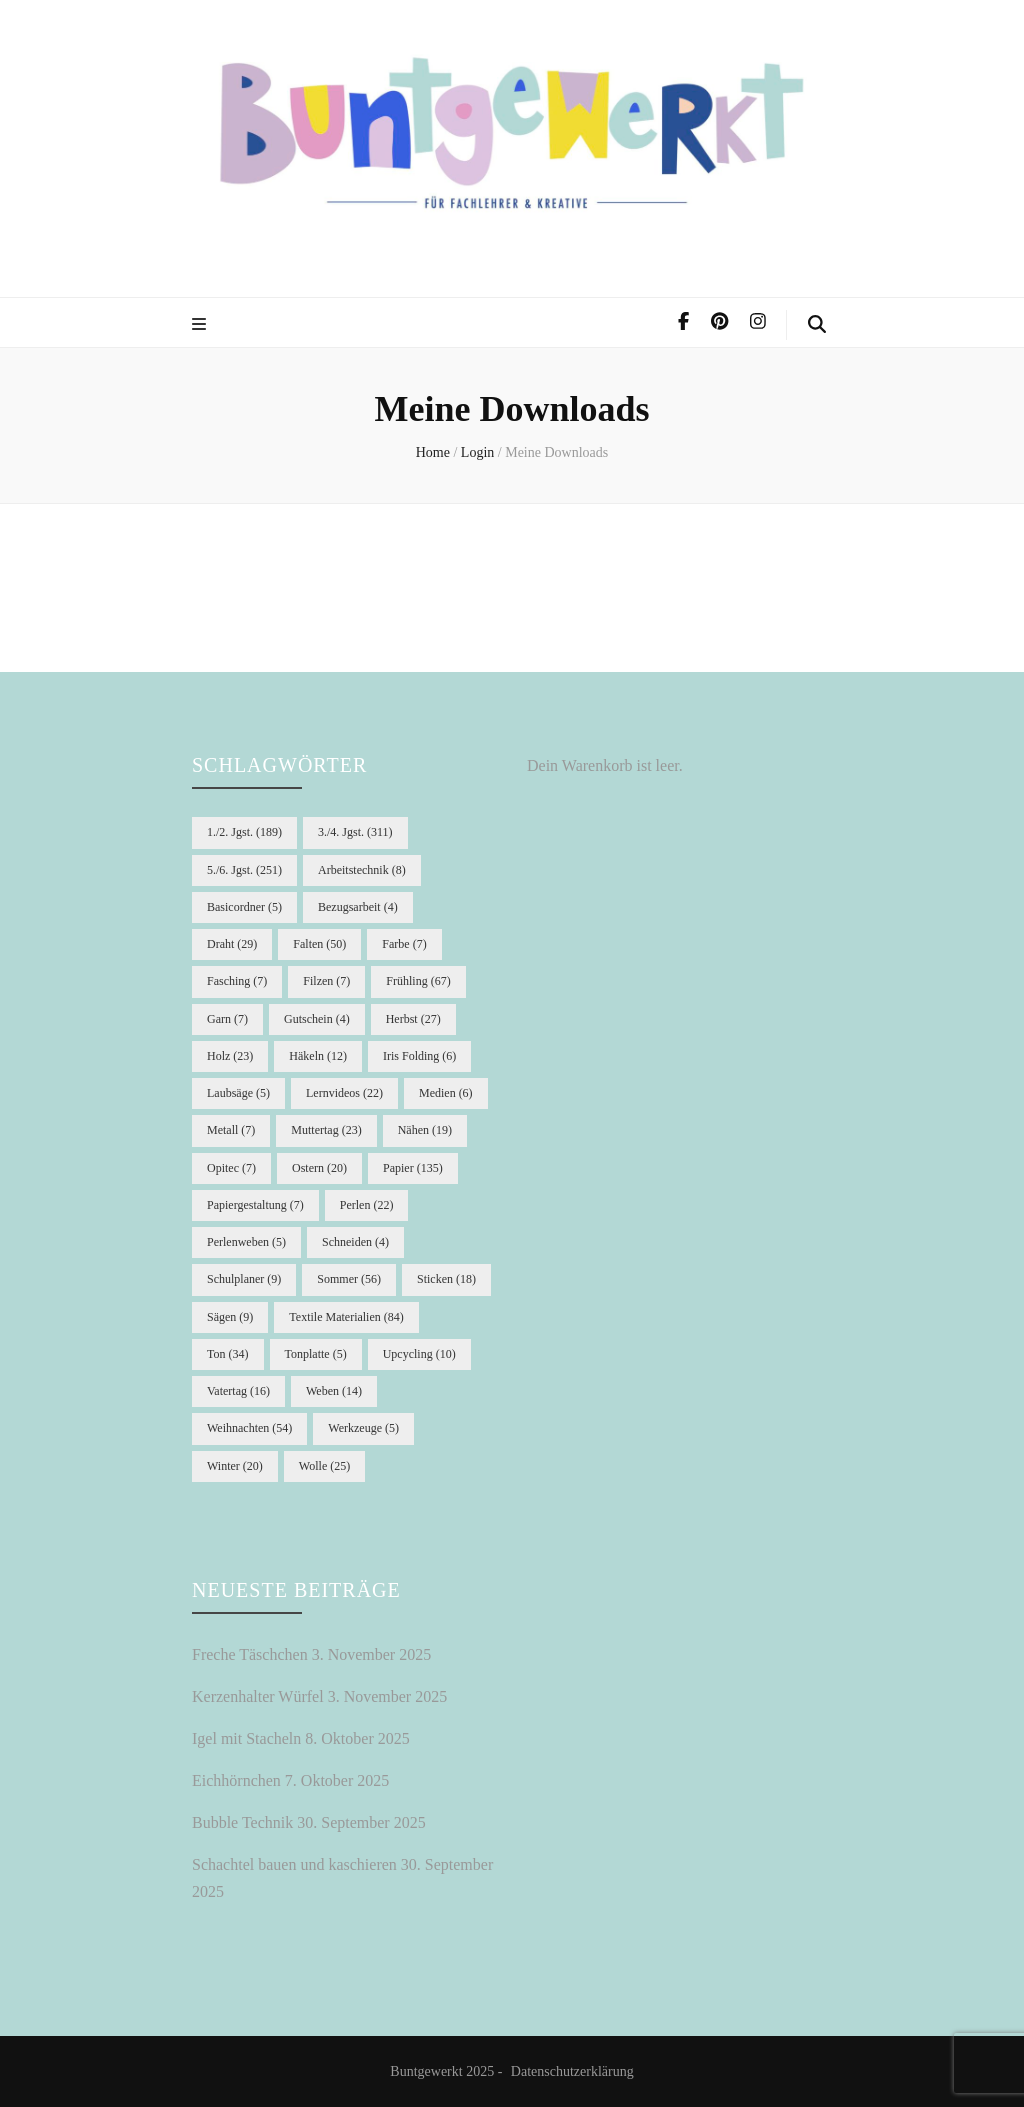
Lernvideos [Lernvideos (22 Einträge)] (344, 1093)
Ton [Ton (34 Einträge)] (228, 1354)
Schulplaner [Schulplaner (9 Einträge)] (244, 1279)
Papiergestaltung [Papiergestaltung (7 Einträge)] (255, 1205)
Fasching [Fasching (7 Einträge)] (237, 981)
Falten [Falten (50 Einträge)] (319, 944)
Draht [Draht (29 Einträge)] (232, 944)
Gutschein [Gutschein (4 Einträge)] (317, 1019)
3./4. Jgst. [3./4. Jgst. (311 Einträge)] (355, 832)
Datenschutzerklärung (572, 2071)
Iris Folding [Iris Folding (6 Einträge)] (419, 1056)
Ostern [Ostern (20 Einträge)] (319, 1168)
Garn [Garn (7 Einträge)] (227, 1019)
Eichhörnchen (236, 1780)
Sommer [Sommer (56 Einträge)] (349, 1279)
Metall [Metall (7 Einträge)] (231, 1130)
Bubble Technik (242, 1822)
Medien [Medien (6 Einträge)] (446, 1093)
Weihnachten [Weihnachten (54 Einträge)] (249, 1428)
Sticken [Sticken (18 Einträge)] (446, 1279)
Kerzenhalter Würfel (258, 1696)
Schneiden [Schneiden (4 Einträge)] (355, 1242)
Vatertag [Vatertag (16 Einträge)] (238, 1391)
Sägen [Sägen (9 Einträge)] (230, 1317)
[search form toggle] (817, 325)
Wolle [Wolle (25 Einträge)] (324, 1466)
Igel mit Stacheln (246, 1738)
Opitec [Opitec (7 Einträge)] (231, 1168)
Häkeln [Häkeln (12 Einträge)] (318, 1056)
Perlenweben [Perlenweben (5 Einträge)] (246, 1242)
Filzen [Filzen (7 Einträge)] (326, 981)
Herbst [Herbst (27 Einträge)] (413, 1019)
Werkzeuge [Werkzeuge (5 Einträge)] (363, 1428)
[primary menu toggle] (201, 325)
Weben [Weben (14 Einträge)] (334, 1391)
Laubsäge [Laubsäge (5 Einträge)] (238, 1093)
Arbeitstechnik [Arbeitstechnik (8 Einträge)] (362, 870)
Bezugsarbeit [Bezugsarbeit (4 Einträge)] (358, 907)
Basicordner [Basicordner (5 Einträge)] (244, 907)
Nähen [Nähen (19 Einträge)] (425, 1130)
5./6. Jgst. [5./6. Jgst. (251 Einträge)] (244, 870)
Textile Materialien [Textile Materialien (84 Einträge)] (346, 1317)
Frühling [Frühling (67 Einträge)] (418, 981)
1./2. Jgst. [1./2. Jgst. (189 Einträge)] (244, 832)
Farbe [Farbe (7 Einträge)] (404, 944)
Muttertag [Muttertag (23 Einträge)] (326, 1130)
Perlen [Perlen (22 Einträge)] (367, 1205)
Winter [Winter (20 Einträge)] (235, 1466)
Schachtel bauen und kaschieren (294, 1864)
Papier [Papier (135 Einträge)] (413, 1168)
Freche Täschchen (250, 1654)
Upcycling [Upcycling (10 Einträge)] (419, 1354)
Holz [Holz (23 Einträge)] (230, 1056)
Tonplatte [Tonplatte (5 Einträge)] (316, 1354)
